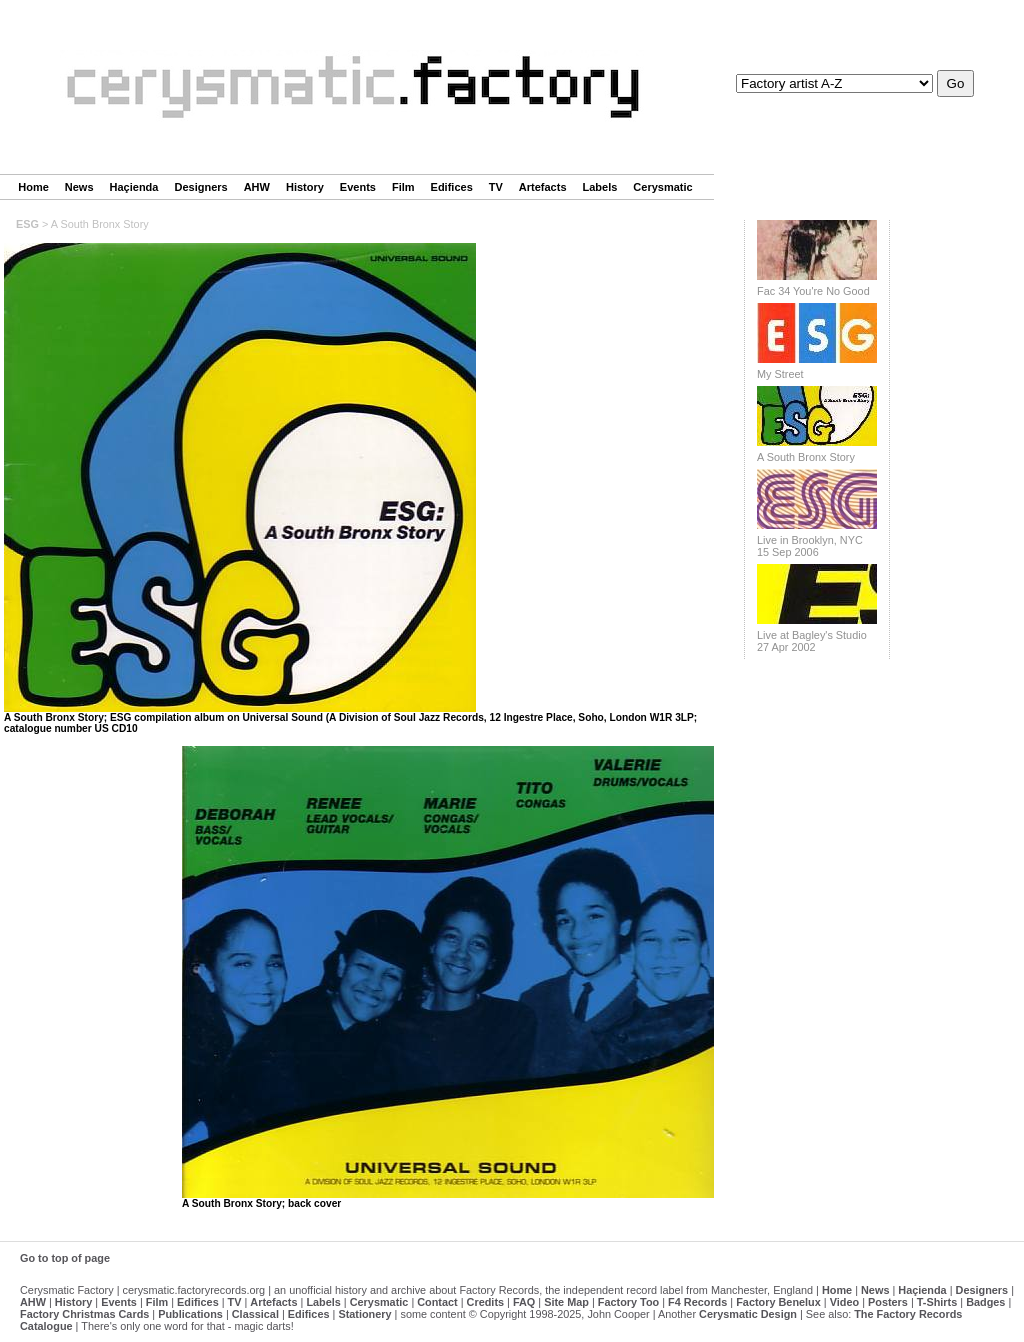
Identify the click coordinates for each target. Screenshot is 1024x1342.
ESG (27, 224)
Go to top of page (65, 1258)
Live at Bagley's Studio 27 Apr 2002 (812, 641)
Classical (255, 1314)
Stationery (364, 1314)
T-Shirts (937, 1302)
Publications (190, 1314)
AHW (257, 187)
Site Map (566, 1302)
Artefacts (543, 187)
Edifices (452, 187)
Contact (437, 1302)
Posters (888, 1302)
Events (358, 187)
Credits (485, 1302)
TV (496, 187)
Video (844, 1302)
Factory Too (628, 1302)
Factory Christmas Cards (84, 1314)
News (79, 187)
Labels (600, 187)
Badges (985, 1302)
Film (403, 187)
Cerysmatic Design (748, 1314)
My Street (780, 374)
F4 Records (697, 1302)
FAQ (524, 1302)
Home (33, 187)
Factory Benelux (778, 1302)
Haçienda (134, 187)
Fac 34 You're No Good (813, 291)
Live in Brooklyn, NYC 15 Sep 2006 (810, 546)
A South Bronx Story (806, 457)
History (305, 187)
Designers (200, 187)
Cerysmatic (662, 187)
